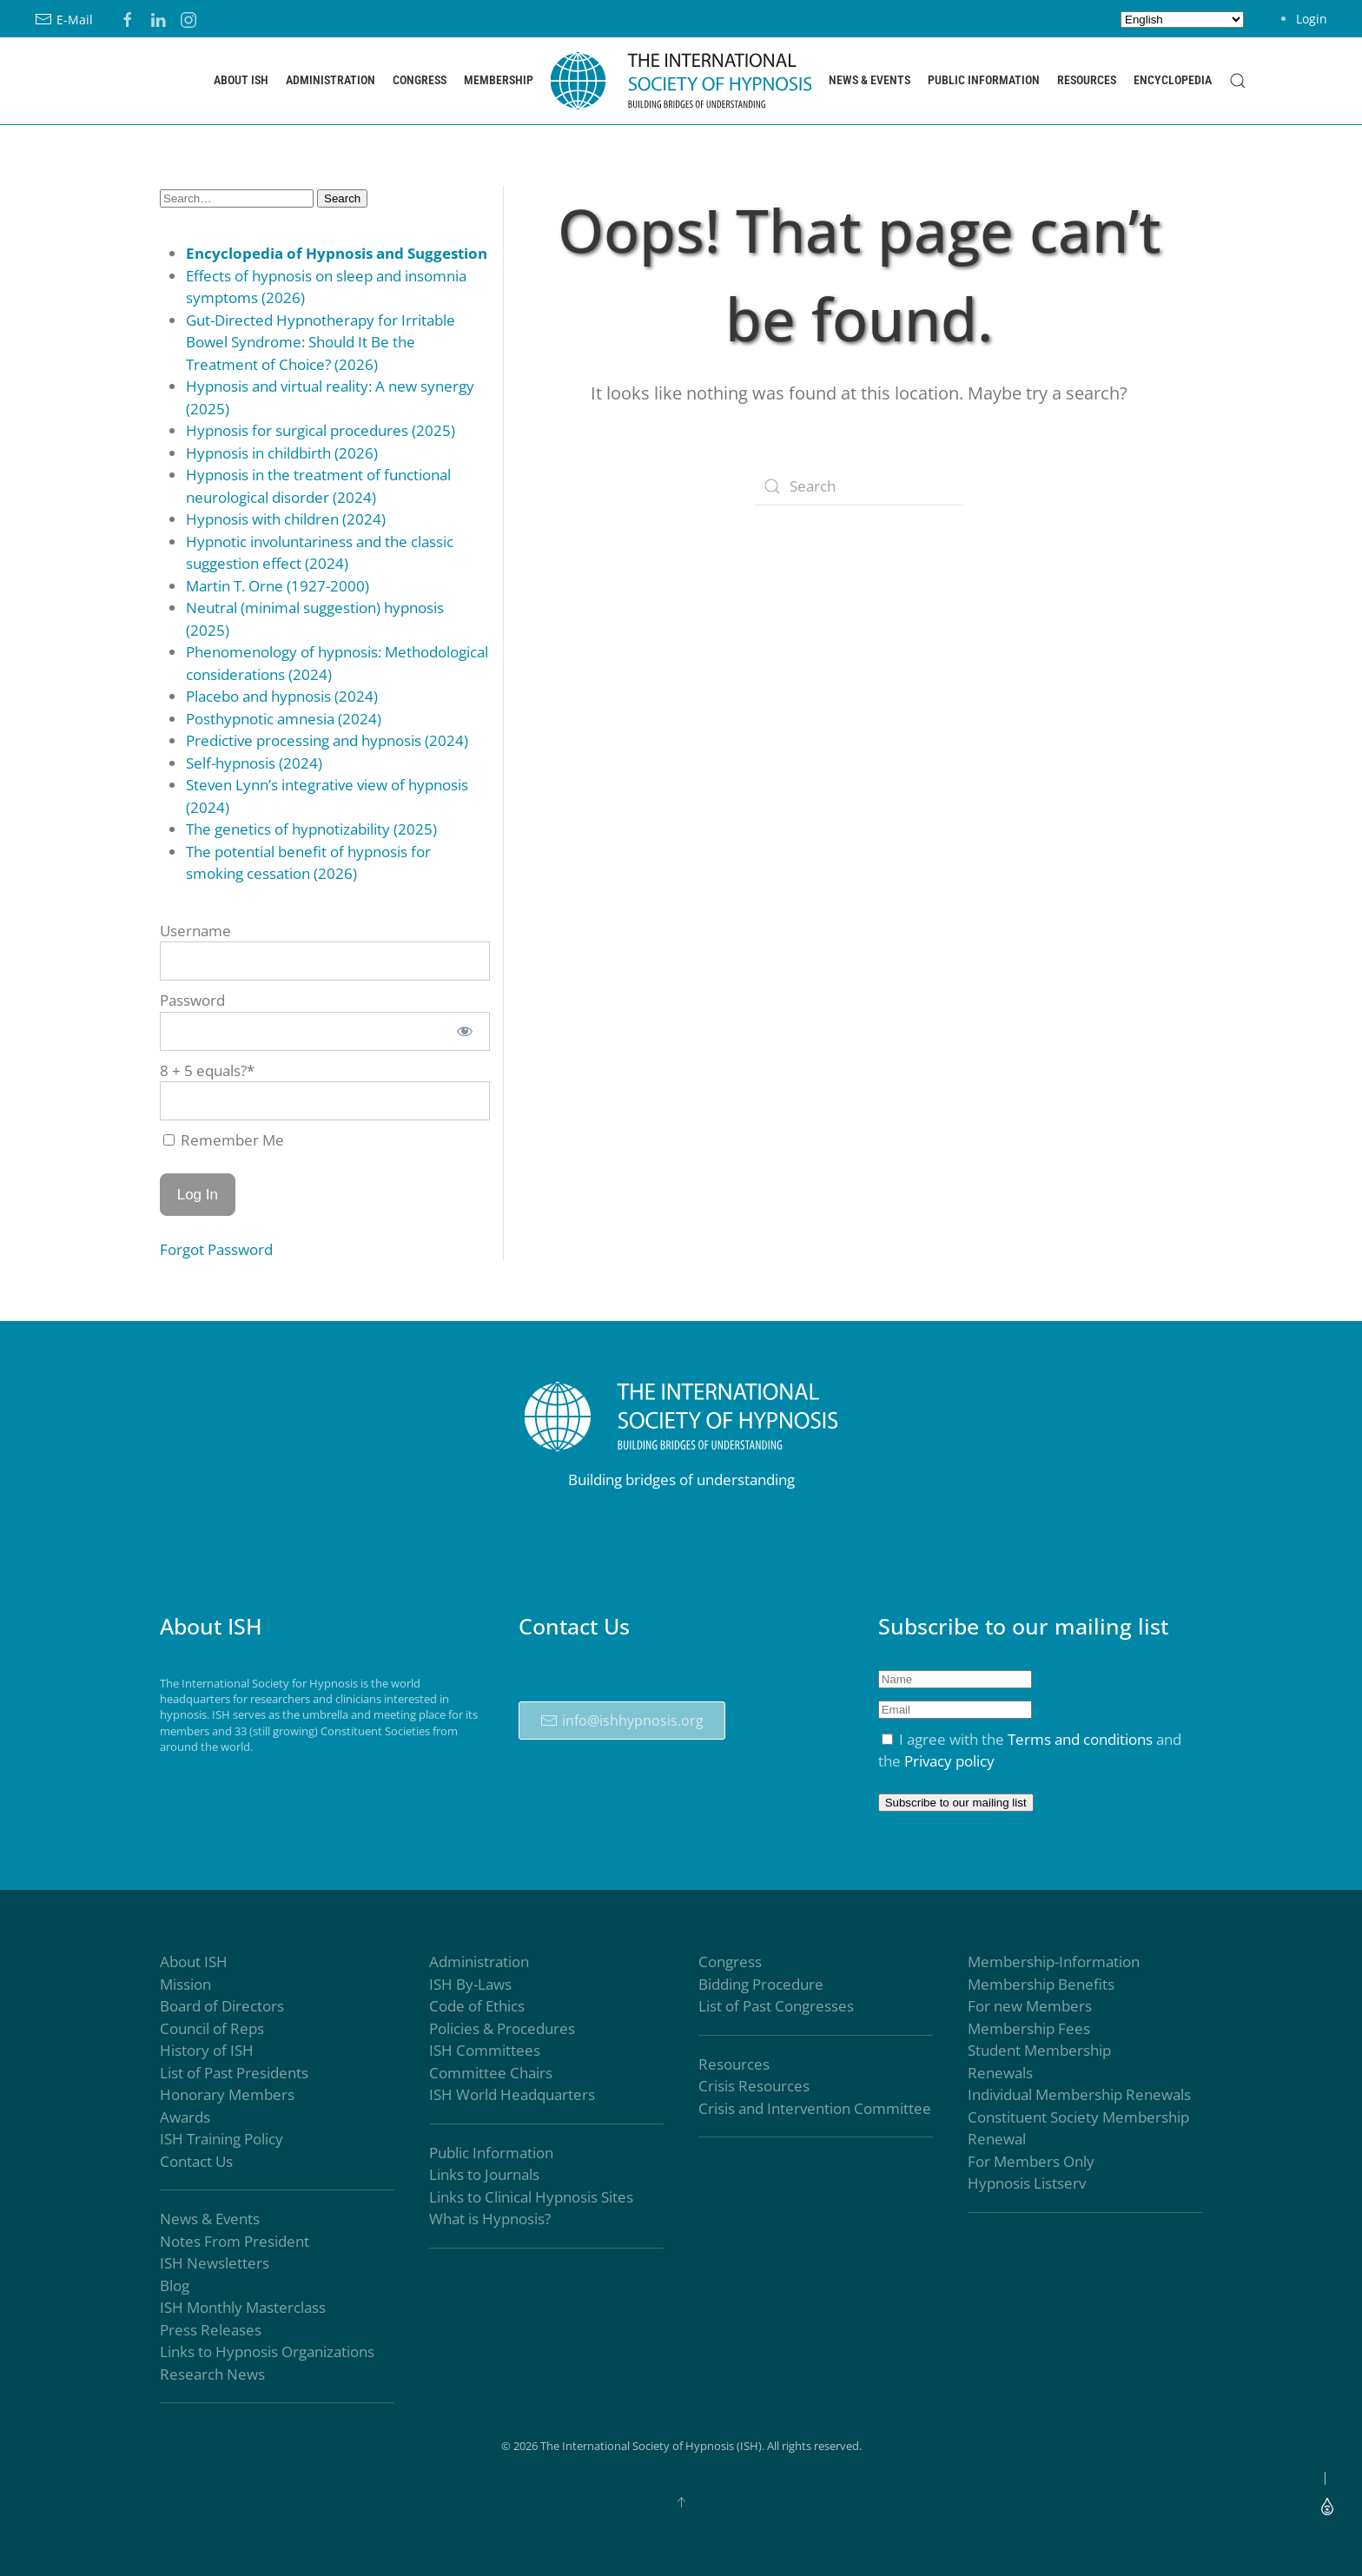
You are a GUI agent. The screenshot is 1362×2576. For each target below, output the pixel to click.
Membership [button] (498, 80)
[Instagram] (188, 18)
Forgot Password (216, 1249)
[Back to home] (681, 80)
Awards (185, 2117)
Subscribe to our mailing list (956, 1802)
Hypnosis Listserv (1027, 2184)
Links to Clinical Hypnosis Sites (531, 2197)
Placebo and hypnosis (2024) (282, 696)
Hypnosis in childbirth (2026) (282, 453)
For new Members (1030, 2007)
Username (195, 931)
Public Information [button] (984, 80)
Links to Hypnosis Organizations (267, 2352)
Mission (185, 1984)
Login (1311, 18)
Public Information (491, 2153)
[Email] (955, 1710)
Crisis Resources (754, 2087)
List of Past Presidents (234, 2073)
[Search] (859, 486)
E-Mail (64, 19)
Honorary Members (227, 2095)
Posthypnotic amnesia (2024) (283, 719)
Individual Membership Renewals (1079, 2095)
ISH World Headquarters (512, 2095)
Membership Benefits (1041, 1984)
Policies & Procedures (502, 2028)
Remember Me (223, 1140)
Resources (734, 2064)
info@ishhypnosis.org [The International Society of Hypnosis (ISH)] (622, 1720)
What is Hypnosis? (490, 2219)
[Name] (955, 1679)
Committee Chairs (490, 2073)
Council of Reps (212, 2028)
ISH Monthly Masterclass (243, 2308)
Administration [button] (330, 80)
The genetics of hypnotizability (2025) (311, 829)
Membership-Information (1054, 1962)
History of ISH (207, 2051)
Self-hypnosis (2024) (254, 763)
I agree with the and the (1029, 1750)
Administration (479, 1962)
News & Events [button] (869, 80)
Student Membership (1039, 2051)
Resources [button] (1086, 80)
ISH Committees (484, 2051)
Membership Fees (1029, 2028)
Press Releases (210, 2330)
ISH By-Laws (470, 1984)
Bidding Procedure (760, 1984)
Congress (730, 1962)
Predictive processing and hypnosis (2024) (327, 740)
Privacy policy (949, 1762)
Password (192, 1000)
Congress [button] (419, 80)
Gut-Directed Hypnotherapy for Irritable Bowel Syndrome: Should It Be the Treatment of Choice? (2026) (320, 342)
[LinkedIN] (158, 18)
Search (342, 198)
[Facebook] (127, 18)
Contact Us (196, 2161)
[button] (1237, 80)
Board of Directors (222, 2007)
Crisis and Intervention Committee (814, 2108)
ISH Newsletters (214, 2264)
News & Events (210, 2219)
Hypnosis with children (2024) (286, 519)
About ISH (194, 1962)
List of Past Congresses (776, 2007)
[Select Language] (1182, 19)
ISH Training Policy (221, 2140)
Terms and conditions (1080, 1739)
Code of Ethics (477, 2007)
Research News (212, 2374)
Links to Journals (484, 2175)
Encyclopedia (1173, 80)
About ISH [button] (241, 80)
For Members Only (1031, 2161)
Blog (174, 2285)
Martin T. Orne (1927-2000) (277, 586)
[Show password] (464, 1031)
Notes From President (234, 2241)
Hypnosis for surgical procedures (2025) (320, 430)
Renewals (1000, 2073)
